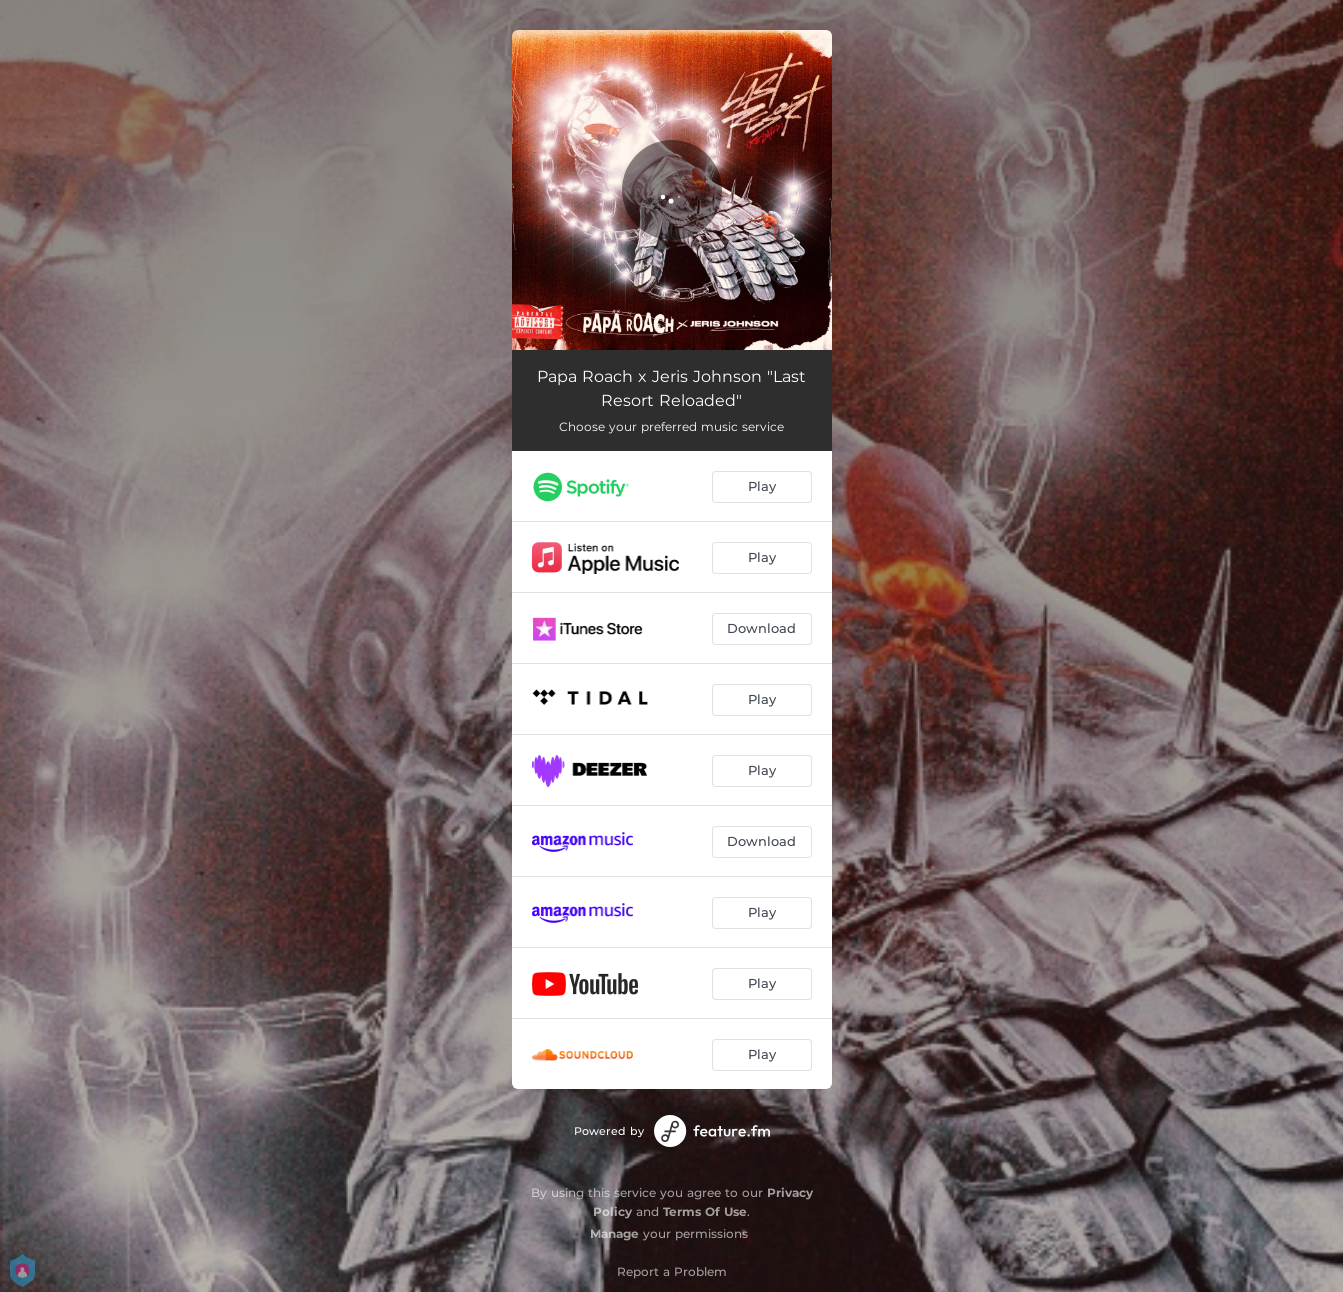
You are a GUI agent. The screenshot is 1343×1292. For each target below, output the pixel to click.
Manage (614, 1233)
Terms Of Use (705, 1211)
